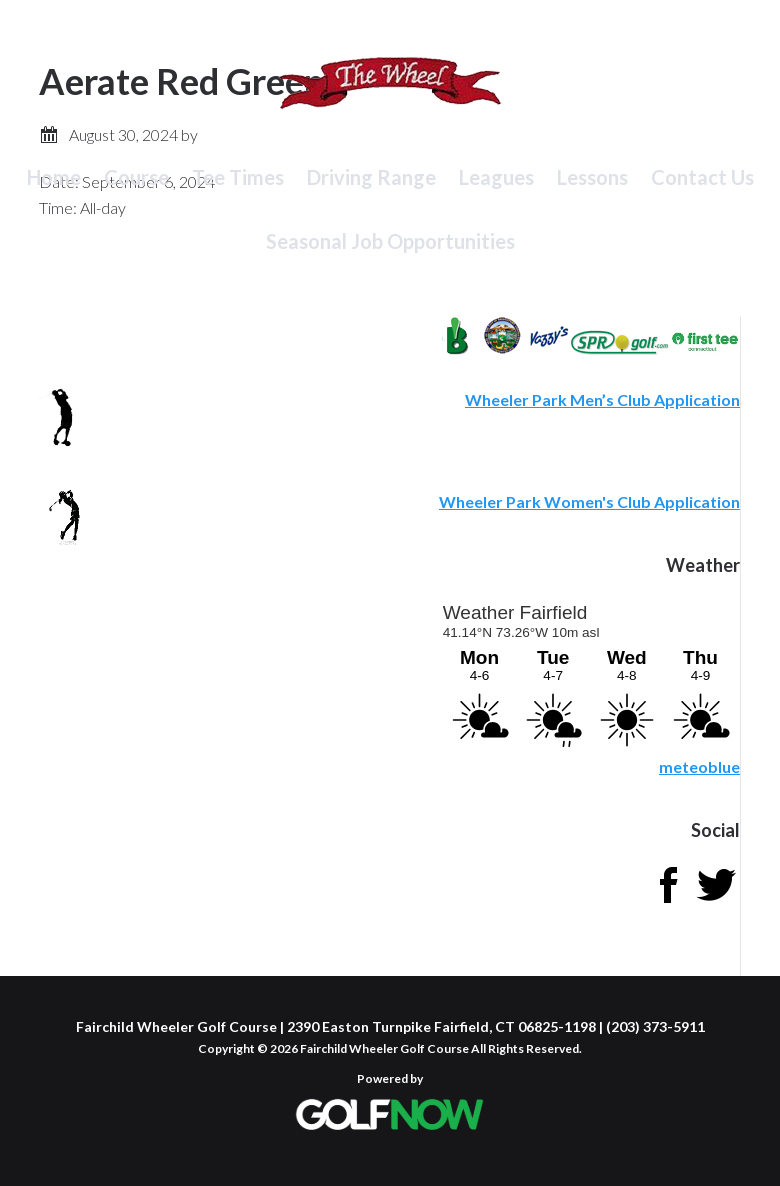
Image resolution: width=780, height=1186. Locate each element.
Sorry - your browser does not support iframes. (590, 672)
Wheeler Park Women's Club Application (589, 501)
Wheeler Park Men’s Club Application (602, 399)
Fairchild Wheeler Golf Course (390, 95)
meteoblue (699, 766)
